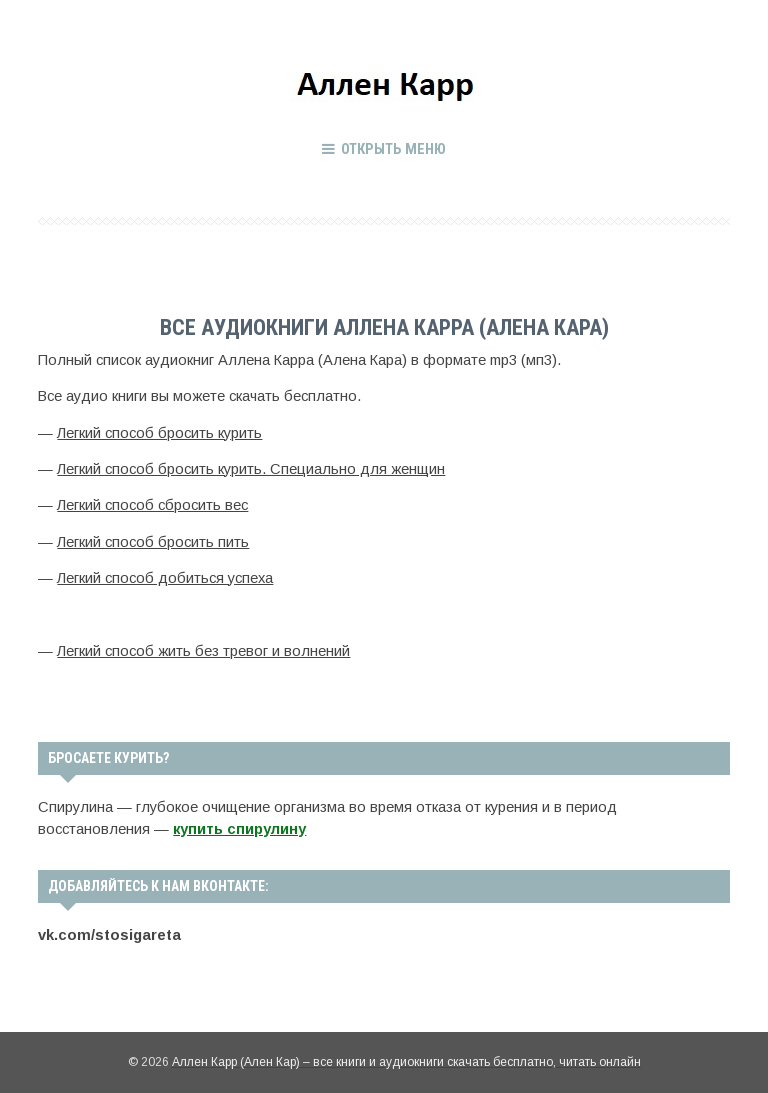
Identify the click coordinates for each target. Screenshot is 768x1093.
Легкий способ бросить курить (159, 433)
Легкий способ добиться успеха (165, 578)
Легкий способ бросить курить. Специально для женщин (251, 469)
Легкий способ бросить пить (153, 542)
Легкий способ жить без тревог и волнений (203, 651)
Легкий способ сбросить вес (152, 505)
